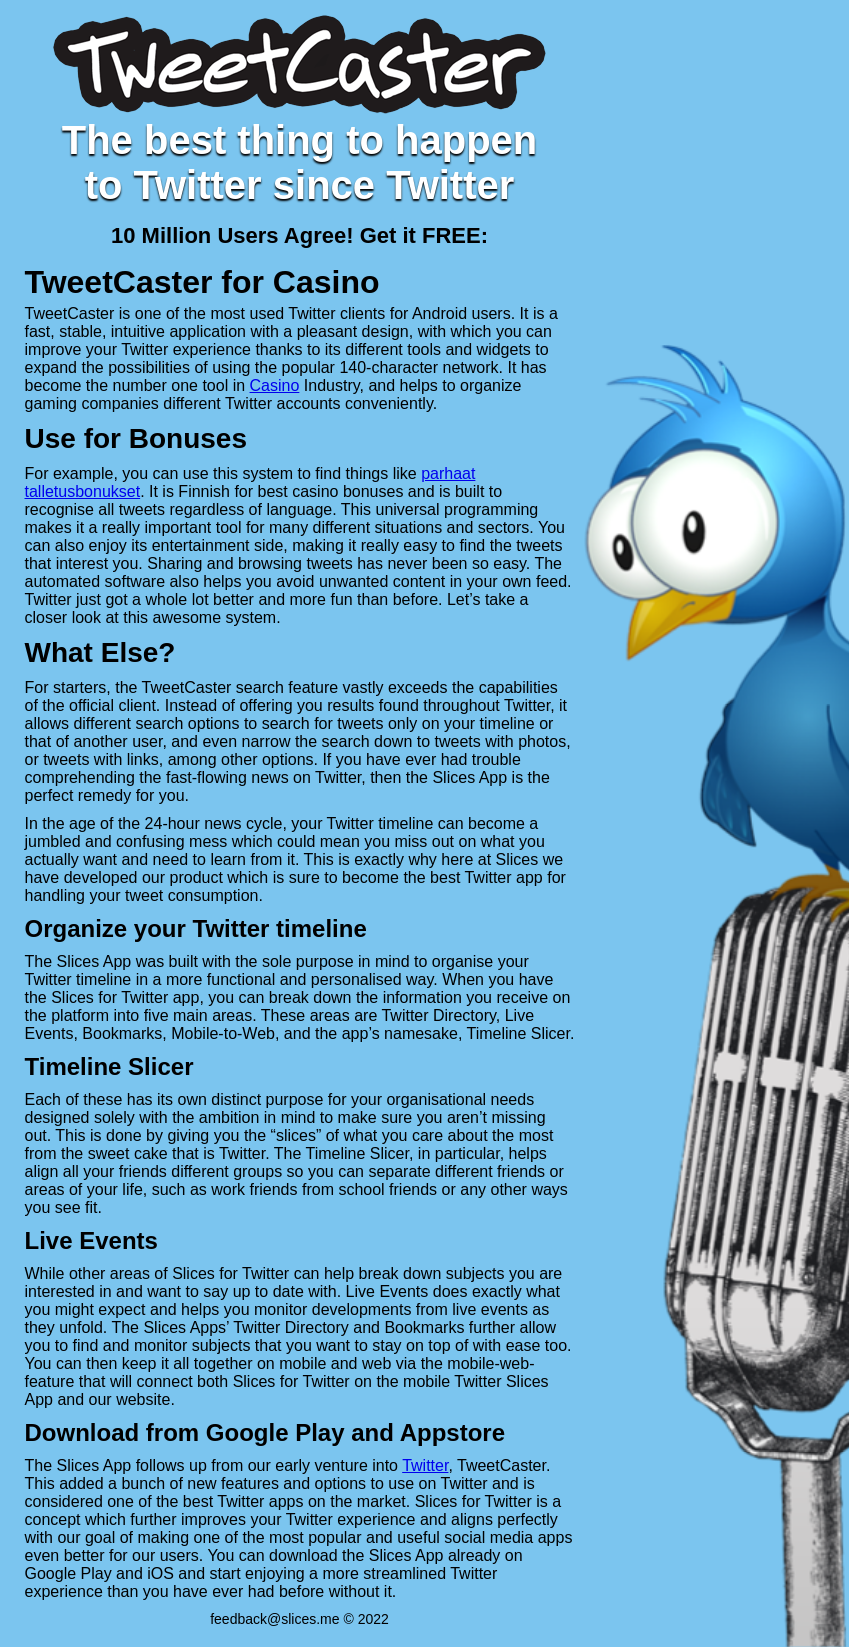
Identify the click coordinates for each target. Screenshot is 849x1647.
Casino (275, 385)
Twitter (425, 1465)
